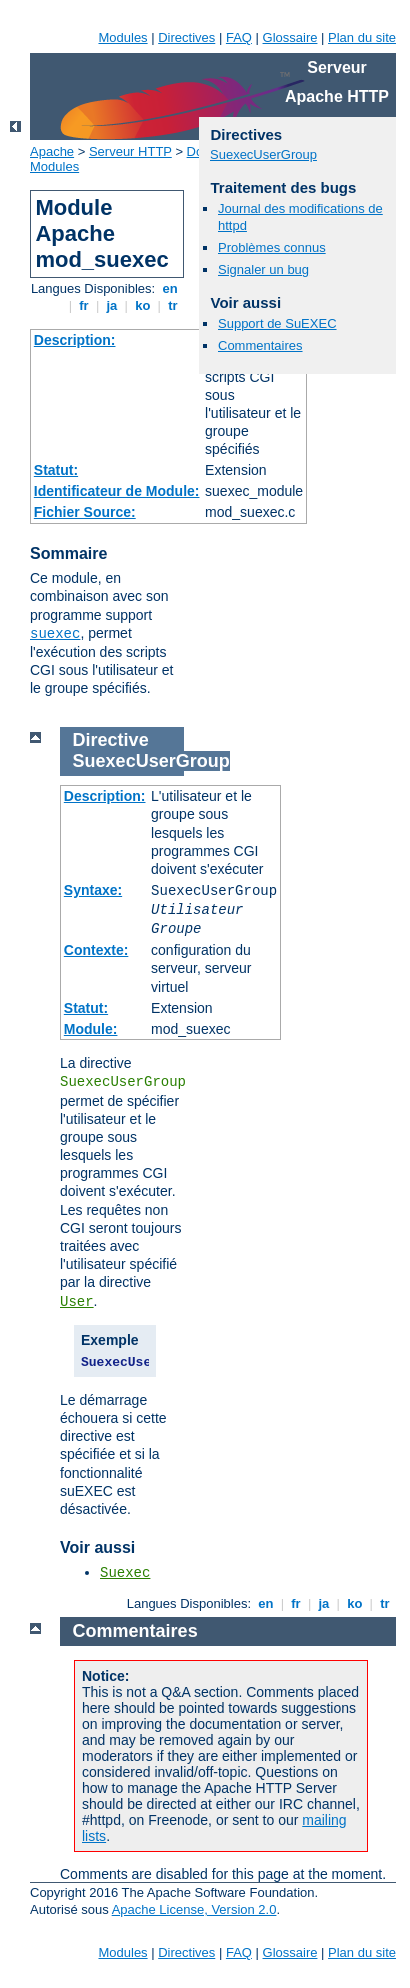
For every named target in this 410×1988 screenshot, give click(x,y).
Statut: (56, 470)
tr (173, 305)
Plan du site (362, 37)
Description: (75, 340)
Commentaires (260, 345)
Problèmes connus (272, 247)
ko (143, 305)
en (170, 288)
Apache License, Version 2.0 (194, 1909)
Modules (122, 37)
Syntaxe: (93, 890)
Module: (91, 1029)
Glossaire (290, 37)
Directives (186, 37)
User (77, 1302)
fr (84, 305)
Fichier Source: (85, 512)
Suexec (125, 1573)
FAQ (239, 37)
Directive (111, 740)
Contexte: (96, 950)
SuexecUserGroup (263, 154)
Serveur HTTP (130, 151)
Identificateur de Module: (117, 491)
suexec (55, 634)
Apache (52, 151)
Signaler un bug (263, 269)
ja (112, 305)
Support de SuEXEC (277, 323)
